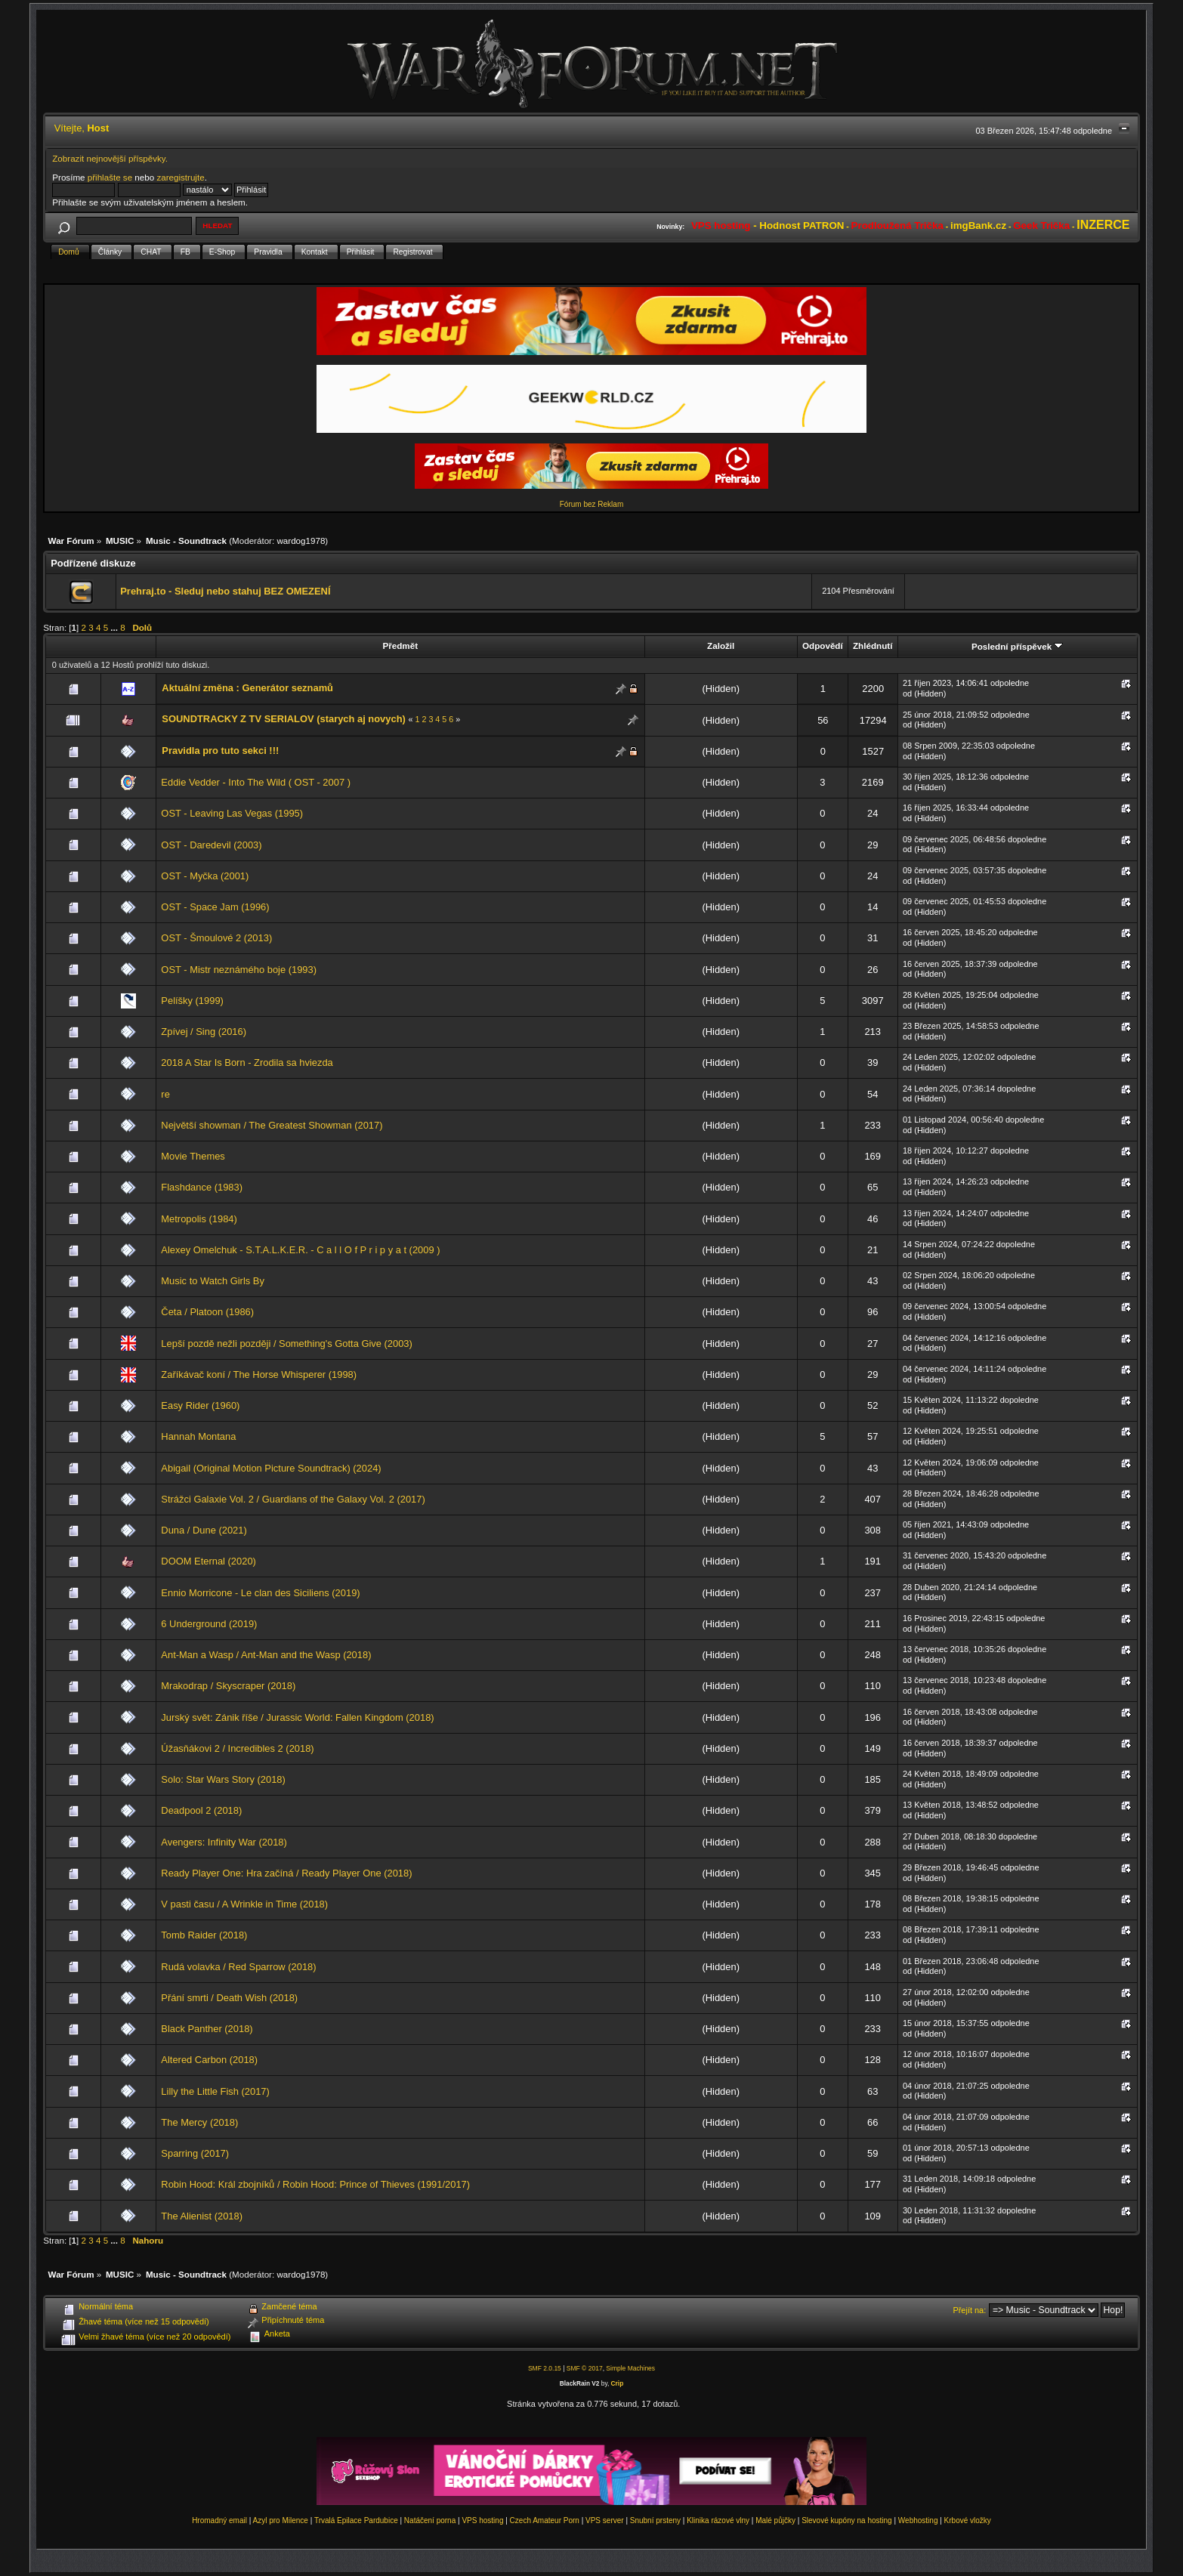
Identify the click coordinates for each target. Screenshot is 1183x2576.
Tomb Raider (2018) (204, 1935)
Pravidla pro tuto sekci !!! (220, 750)
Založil (720, 645)
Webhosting (918, 2520)
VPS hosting (482, 2520)
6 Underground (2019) (209, 1623)
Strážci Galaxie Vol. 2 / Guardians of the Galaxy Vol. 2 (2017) (293, 1499)
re (165, 1094)
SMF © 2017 (585, 2368)
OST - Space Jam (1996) (215, 907)
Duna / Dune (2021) (203, 1530)
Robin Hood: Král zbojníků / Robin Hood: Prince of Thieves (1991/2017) (315, 2184)
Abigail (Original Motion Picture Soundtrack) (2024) (271, 1468)
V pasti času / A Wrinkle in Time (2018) (244, 1904)
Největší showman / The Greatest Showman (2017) (271, 1125)
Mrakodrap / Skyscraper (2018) (228, 1685)
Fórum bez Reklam (591, 504)
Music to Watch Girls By (212, 1280)
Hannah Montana (198, 1436)
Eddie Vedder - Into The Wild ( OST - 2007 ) (256, 782)
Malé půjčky (775, 2520)
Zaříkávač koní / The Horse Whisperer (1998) (259, 1374)
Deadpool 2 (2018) (201, 1810)
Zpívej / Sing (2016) (203, 1031)
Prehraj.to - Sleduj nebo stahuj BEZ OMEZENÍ (225, 591)
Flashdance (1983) (201, 1187)
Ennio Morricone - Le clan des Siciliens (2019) (260, 1592)
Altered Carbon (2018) (209, 2059)
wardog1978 (300, 540)
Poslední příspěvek (1017, 646)
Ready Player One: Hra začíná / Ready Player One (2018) (286, 1873)
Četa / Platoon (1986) (207, 1311)
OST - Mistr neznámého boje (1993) (239, 969)
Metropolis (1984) (198, 1219)
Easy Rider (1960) (200, 1405)
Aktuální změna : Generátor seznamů (247, 687)
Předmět (400, 645)
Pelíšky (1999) (192, 1000)
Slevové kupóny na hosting (847, 2520)
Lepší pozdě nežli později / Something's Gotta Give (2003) (286, 1343)
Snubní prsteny (655, 2520)
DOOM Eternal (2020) (208, 1561)
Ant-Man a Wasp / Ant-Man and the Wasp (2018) (266, 1654)
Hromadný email (219, 2520)
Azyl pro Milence (280, 2520)
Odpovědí (822, 645)
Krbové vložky (967, 2520)
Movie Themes (192, 1156)
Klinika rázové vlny (718, 2520)
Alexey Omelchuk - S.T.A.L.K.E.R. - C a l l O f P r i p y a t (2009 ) (300, 1250)
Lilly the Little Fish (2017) (215, 2091)
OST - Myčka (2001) (205, 876)
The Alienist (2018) (201, 2216)
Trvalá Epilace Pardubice (356, 2520)
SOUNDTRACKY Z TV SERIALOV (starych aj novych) (283, 718)
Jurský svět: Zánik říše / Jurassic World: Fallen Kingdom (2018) (297, 1717)
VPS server (604, 2520)
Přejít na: (969, 2310)
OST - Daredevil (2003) (211, 845)
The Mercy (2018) (199, 2122)
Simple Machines (630, 2368)
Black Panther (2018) (206, 2028)
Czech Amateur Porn (544, 2520)
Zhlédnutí (872, 645)
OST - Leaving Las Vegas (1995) (232, 813)
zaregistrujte (180, 177)
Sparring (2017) (195, 2153)
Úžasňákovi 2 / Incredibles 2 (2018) (237, 1748)
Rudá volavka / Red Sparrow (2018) (238, 1966)
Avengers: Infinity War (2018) (223, 1842)
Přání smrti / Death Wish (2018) (229, 1997)
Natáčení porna (430, 2520)
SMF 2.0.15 (544, 2368)
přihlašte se (110, 177)
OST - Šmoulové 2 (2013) (216, 938)
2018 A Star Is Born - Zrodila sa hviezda (246, 1062)
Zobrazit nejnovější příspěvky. (110, 158)
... (115, 627)
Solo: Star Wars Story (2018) (223, 1779)
